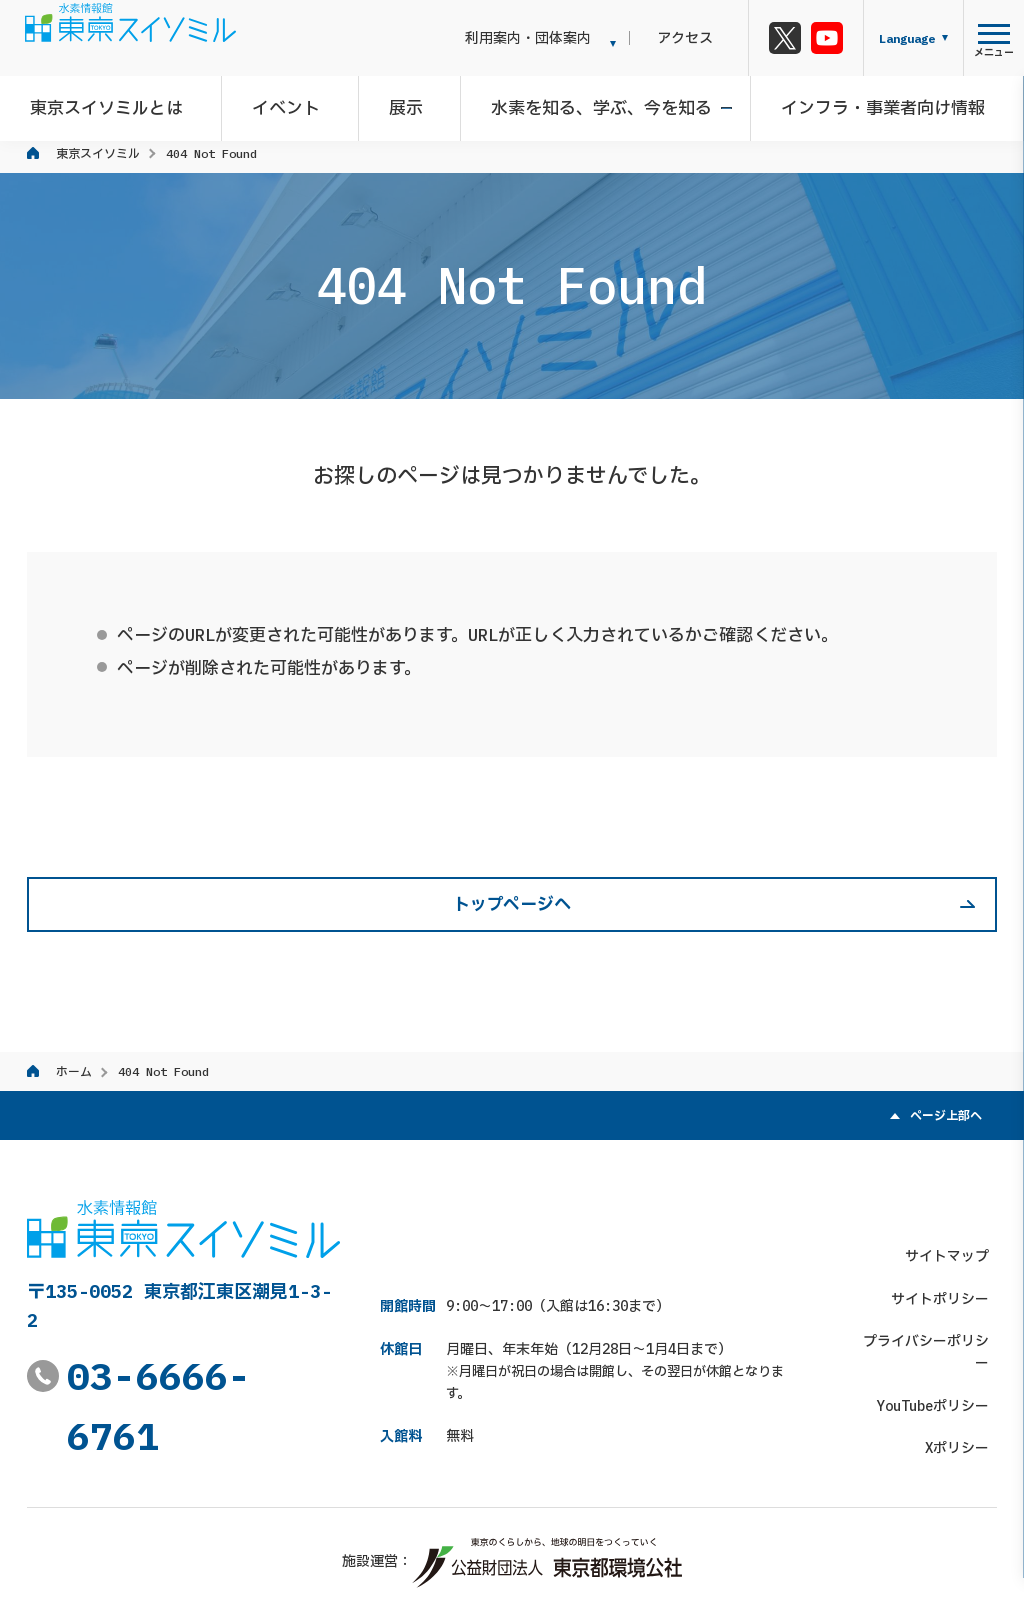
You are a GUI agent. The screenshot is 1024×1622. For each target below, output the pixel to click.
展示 (410, 104)
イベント (298, 104)
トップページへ (512, 904)
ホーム (74, 1071)
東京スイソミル (98, 153)
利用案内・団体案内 (559, 38)
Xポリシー (965, 1381)
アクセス (700, 38)
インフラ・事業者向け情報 (872, 104)
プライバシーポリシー (927, 1296)
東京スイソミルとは (126, 104)
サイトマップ (955, 1211)
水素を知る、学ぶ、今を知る (598, 104)
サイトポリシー (948, 1254)
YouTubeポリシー (941, 1339)
